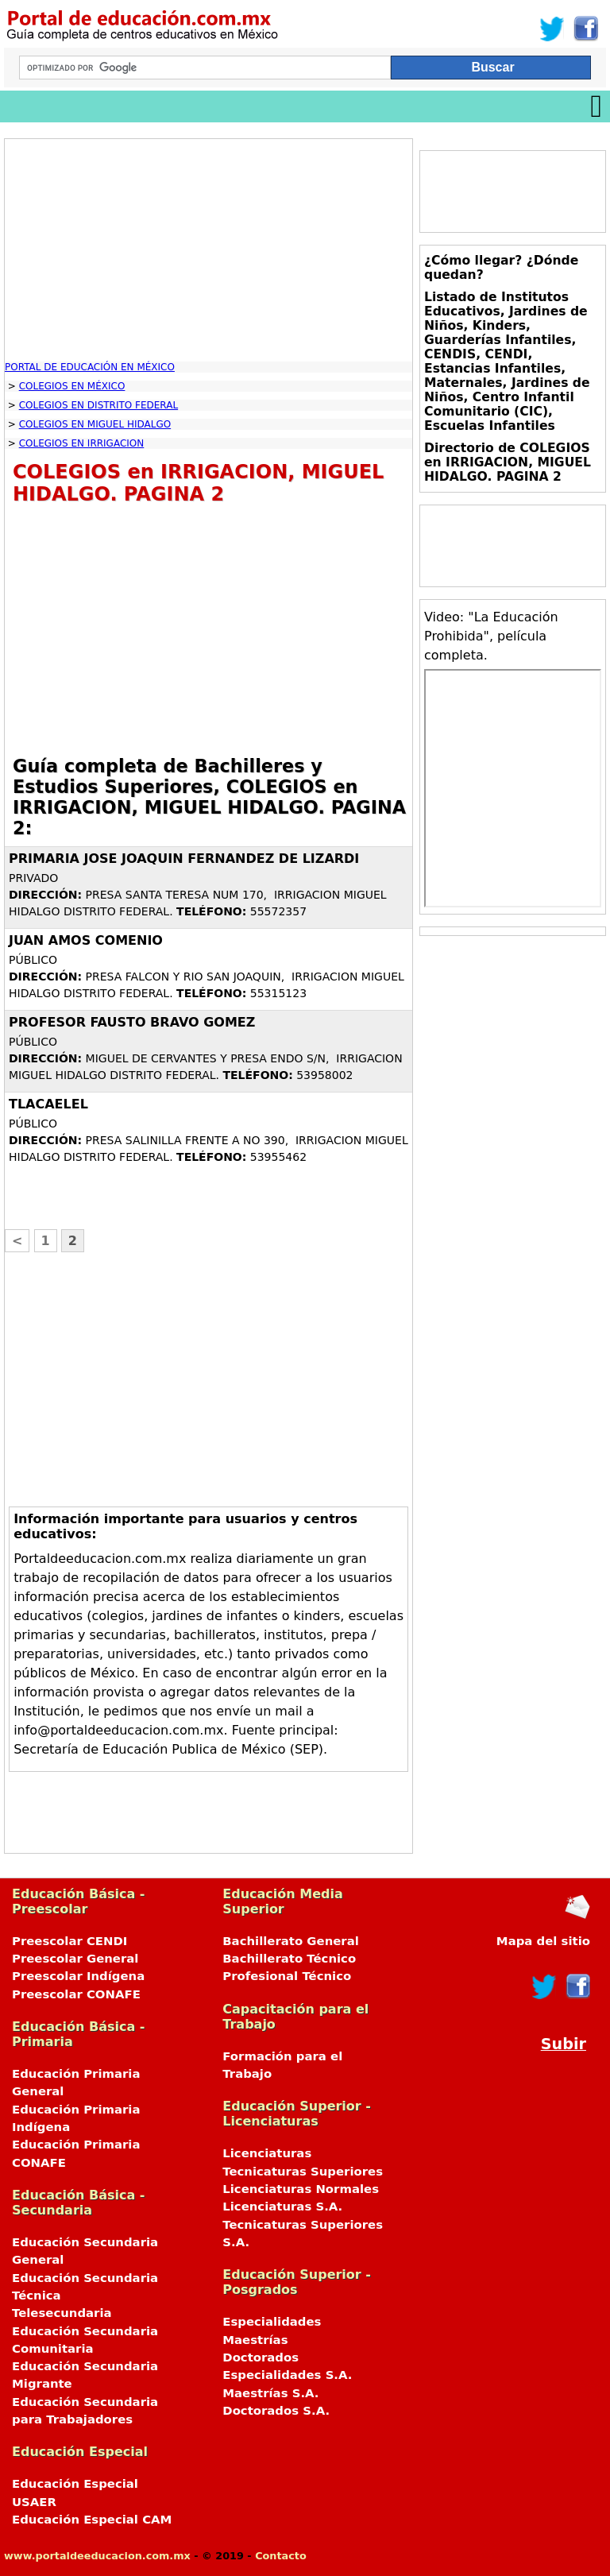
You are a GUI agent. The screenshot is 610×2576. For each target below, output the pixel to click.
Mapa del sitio (543, 1941)
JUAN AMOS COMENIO (86, 940)
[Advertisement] (208, 250)
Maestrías (255, 2340)
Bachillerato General (290, 1941)
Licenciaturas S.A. (282, 2206)
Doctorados (260, 2357)
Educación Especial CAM (92, 2519)
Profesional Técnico (286, 1976)
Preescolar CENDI (69, 1941)
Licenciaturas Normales (300, 2189)
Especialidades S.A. (287, 2375)
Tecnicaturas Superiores (302, 2171)
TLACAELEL (48, 1104)
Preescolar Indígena (78, 1976)
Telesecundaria (62, 2313)
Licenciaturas (266, 2153)
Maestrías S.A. (270, 2393)
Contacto (281, 2556)
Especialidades (271, 2322)
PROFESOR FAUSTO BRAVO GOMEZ (132, 1022)
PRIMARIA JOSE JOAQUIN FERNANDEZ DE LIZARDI (184, 858)
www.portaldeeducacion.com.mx (97, 2556)
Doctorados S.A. (276, 2411)
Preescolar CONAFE (76, 1994)
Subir (563, 2044)
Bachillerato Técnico (289, 1958)
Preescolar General (75, 1958)
